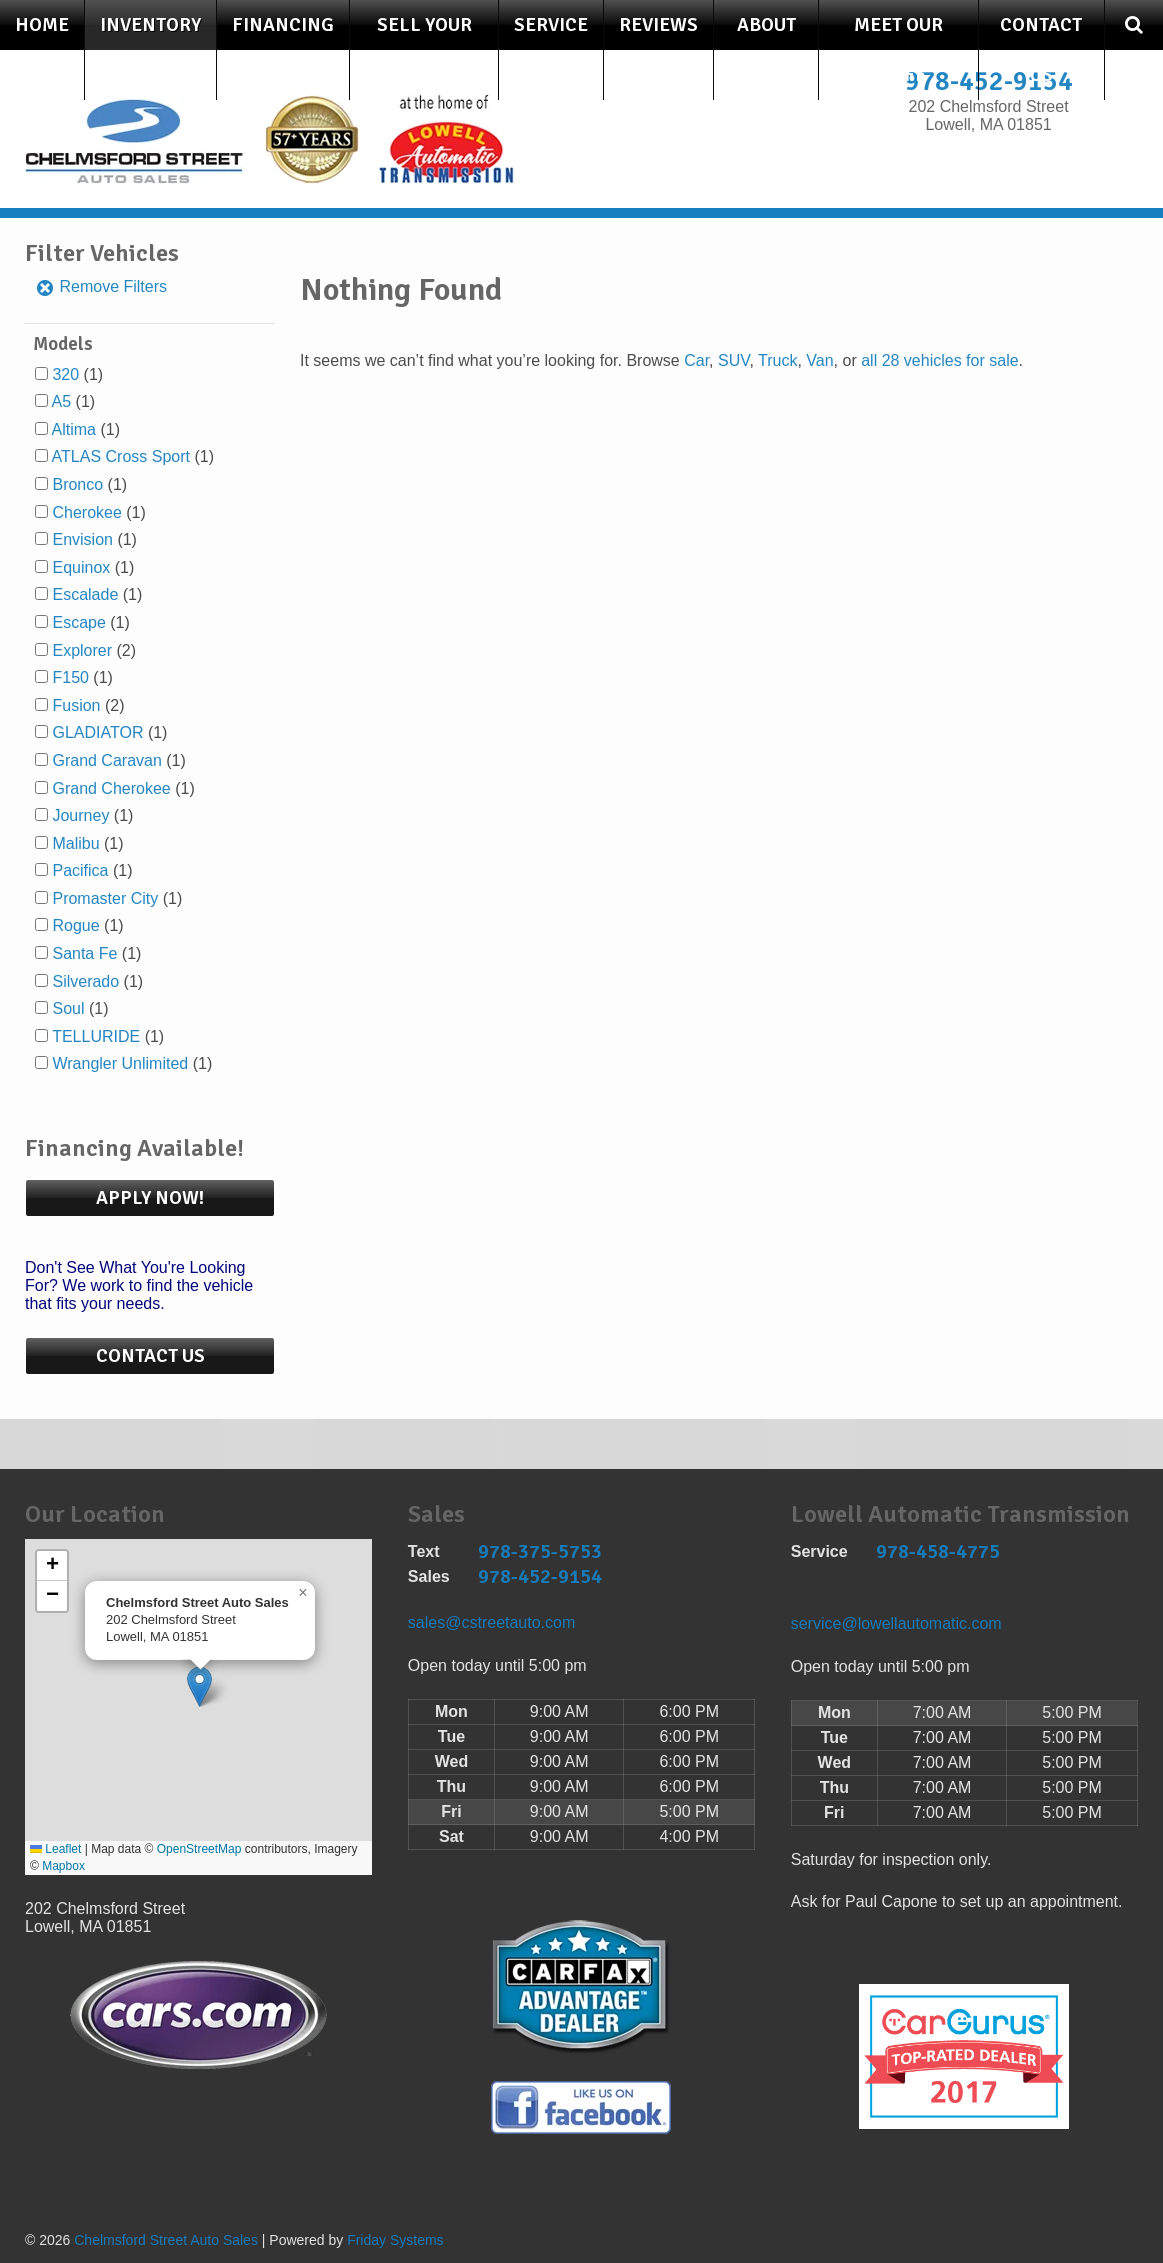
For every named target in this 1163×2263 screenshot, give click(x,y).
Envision (82, 539)
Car (696, 360)
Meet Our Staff (898, 50)
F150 (70, 677)
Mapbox (63, 1866)
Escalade (85, 594)
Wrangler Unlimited (120, 1063)
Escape (78, 622)
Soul (68, 1008)
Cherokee (86, 512)
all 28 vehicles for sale (939, 360)
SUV (733, 360)
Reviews (658, 25)
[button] (199, 1686)
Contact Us (1041, 50)
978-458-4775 (938, 1551)
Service (551, 25)
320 (65, 374)
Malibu (75, 843)
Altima (74, 429)
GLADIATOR (97, 732)
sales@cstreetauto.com (491, 1622)
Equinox (81, 567)
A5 (62, 401)
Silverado (85, 981)
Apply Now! (150, 1198)
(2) (94, 650)
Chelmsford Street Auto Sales (166, 2240)
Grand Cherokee (111, 788)
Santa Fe (84, 953)
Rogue (75, 925)
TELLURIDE (96, 1036)
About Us (766, 50)
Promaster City (105, 898)
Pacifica (80, 870)
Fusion (76, 705)
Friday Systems (395, 2240)
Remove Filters (101, 286)
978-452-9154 (540, 1576)
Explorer (82, 650)
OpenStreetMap (199, 1849)
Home (42, 25)
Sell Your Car (424, 50)
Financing (283, 25)
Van (819, 360)
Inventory (150, 25)
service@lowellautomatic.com (896, 1623)
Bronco (77, 484)
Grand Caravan (106, 760)
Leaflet (55, 1849)
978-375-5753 (540, 1551)
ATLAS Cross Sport (121, 456)
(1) (77, 374)
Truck (777, 360)
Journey (80, 815)
